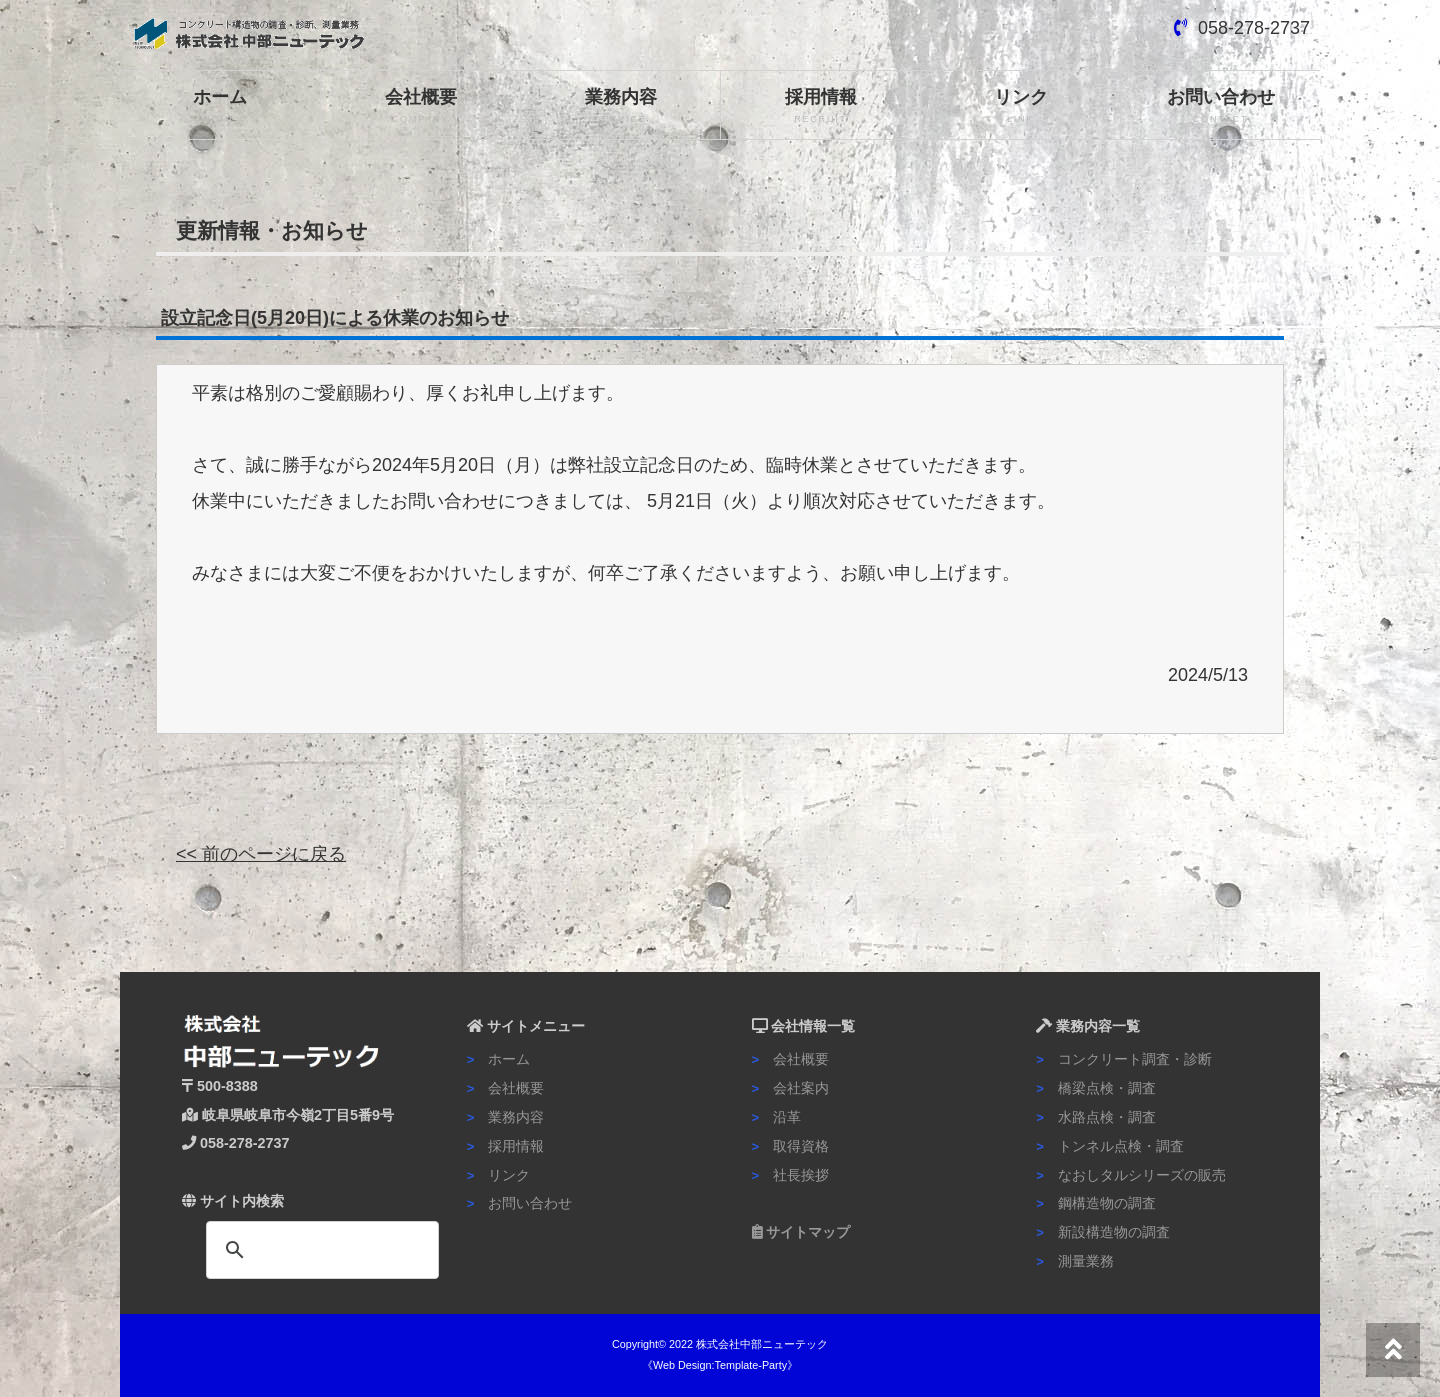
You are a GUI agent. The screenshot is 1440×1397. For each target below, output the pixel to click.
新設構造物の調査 (1103, 1232)
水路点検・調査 (1096, 1117)
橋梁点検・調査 (1096, 1088)
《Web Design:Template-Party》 (720, 1365)
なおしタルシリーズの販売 (1131, 1175)
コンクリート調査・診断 (1124, 1059)
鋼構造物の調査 (1096, 1203)
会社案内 (791, 1088)
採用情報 (820, 106)
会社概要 (420, 106)
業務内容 (620, 106)
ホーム (220, 106)
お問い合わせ (1220, 106)
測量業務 (1075, 1261)
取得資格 (791, 1146)
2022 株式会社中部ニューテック (748, 1344)
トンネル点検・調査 (1110, 1146)
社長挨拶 (791, 1175)
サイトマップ (801, 1232)
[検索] (319, 1250)
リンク (1020, 106)
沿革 (777, 1117)
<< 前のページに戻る (261, 854)
